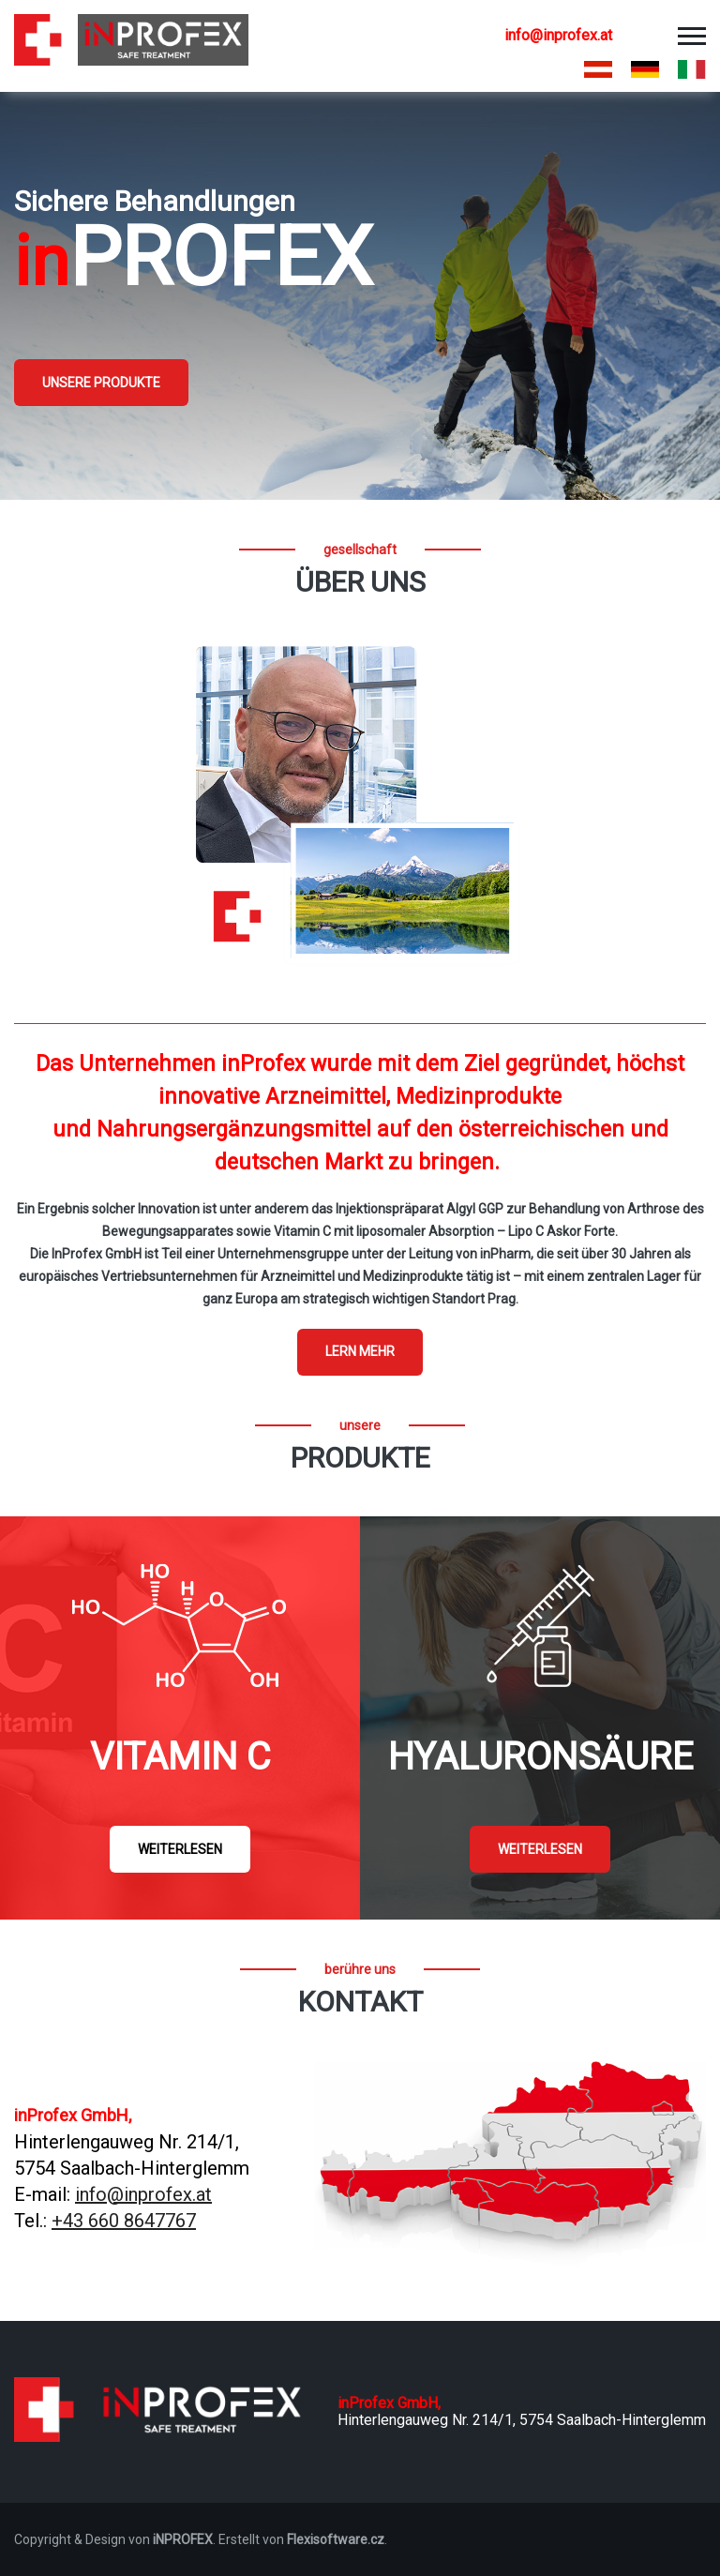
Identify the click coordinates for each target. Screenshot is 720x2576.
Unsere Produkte (101, 382)
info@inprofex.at (558, 35)
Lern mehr (360, 1351)
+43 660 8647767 (124, 2220)
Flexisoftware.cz (335, 2539)
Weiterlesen (180, 1849)
